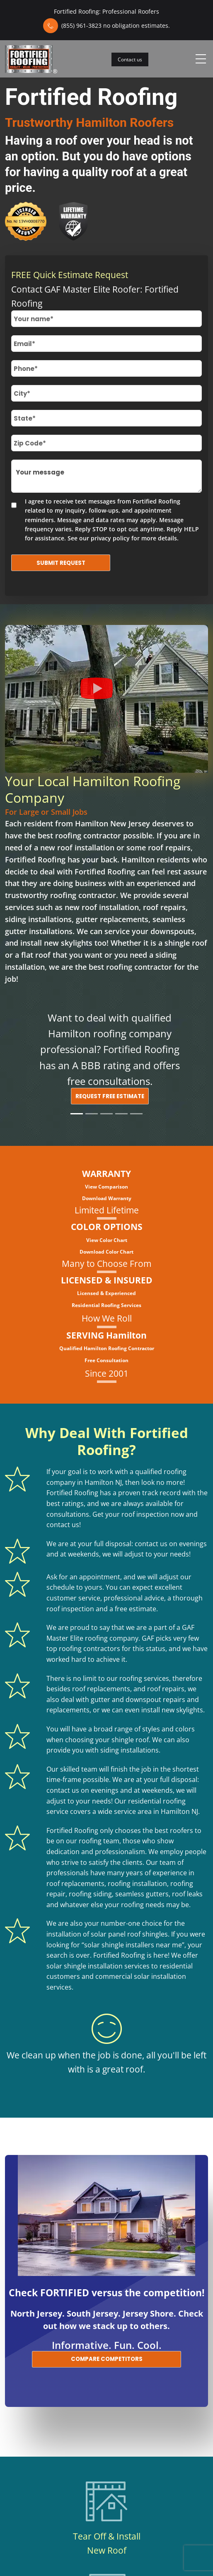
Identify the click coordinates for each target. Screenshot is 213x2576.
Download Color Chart (106, 1251)
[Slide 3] (106, 1114)
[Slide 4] (121, 1114)
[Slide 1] (76, 1114)
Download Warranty (106, 1198)
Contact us (130, 59)
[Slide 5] (136, 1114)
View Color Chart (106, 1240)
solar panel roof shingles (129, 1934)
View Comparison (106, 1186)
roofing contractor (88, 835)
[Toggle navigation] (201, 59)
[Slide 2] (91, 1114)
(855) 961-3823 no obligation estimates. (115, 25)
